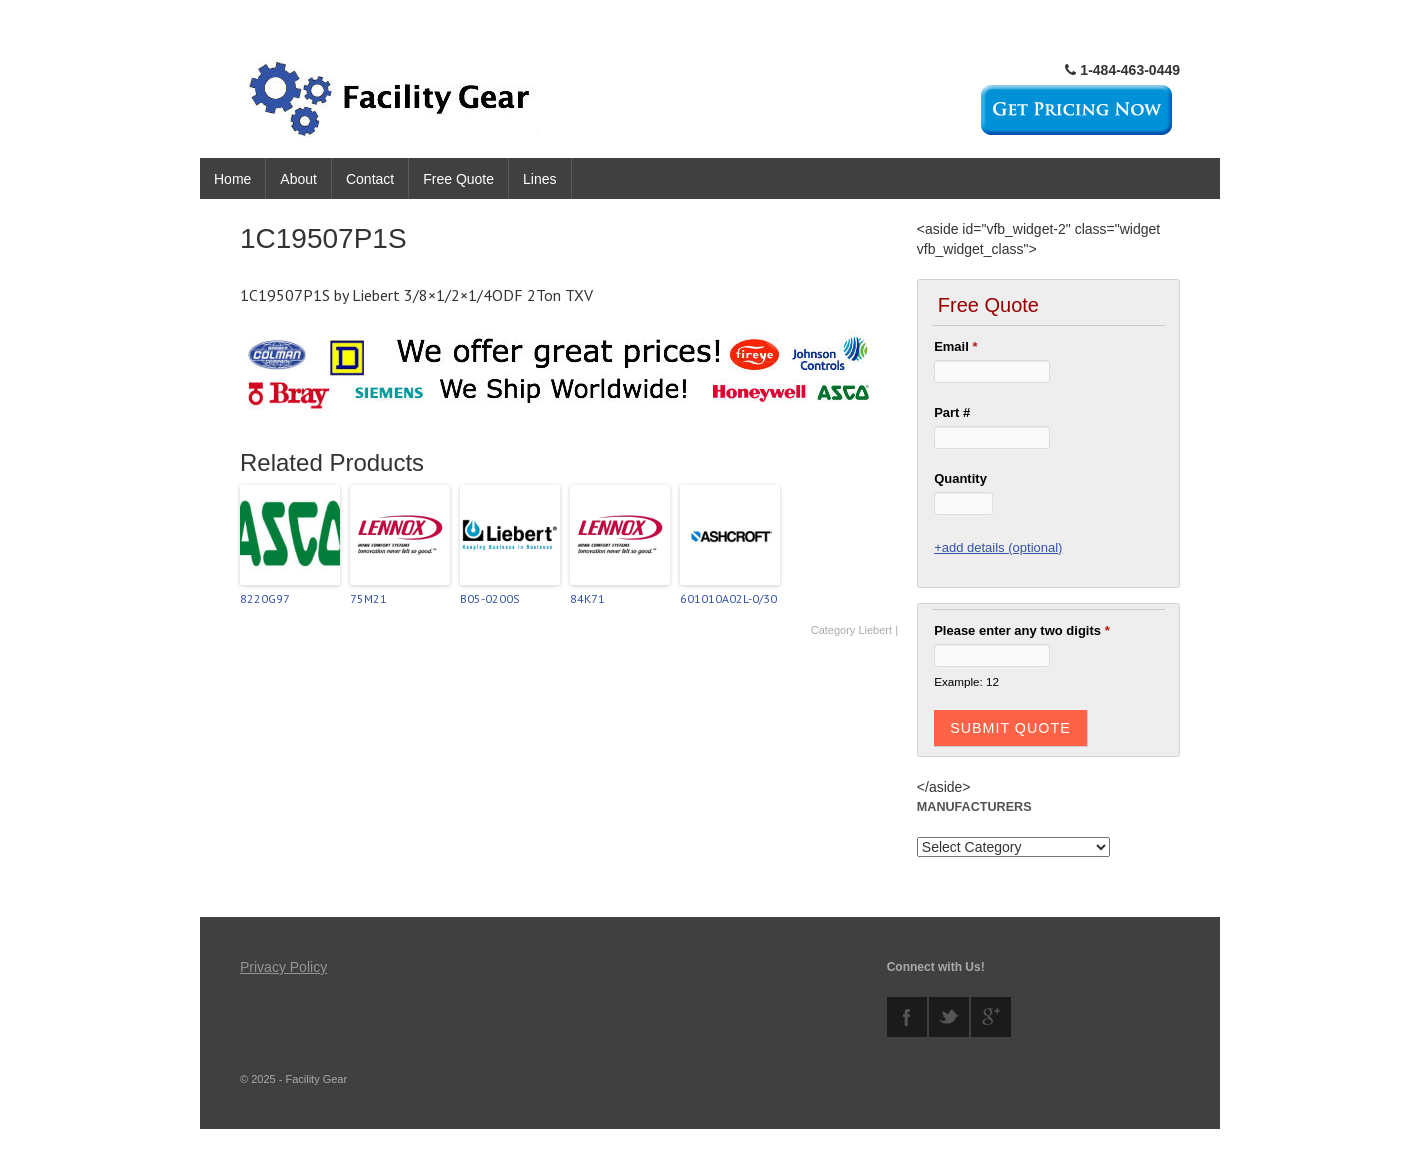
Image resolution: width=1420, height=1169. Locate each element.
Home (232, 179)
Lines (539, 179)
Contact (370, 179)
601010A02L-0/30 (728, 598)
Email (955, 346)
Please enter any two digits (1022, 630)
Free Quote (458, 179)
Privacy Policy (283, 967)
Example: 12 (966, 681)
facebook (907, 1017)
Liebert (875, 630)
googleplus (991, 1017)
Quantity (960, 478)
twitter (949, 1017)
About (298, 179)
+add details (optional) (998, 547)
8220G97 (265, 598)
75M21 (368, 598)
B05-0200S (490, 598)
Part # (952, 412)
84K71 (587, 598)
